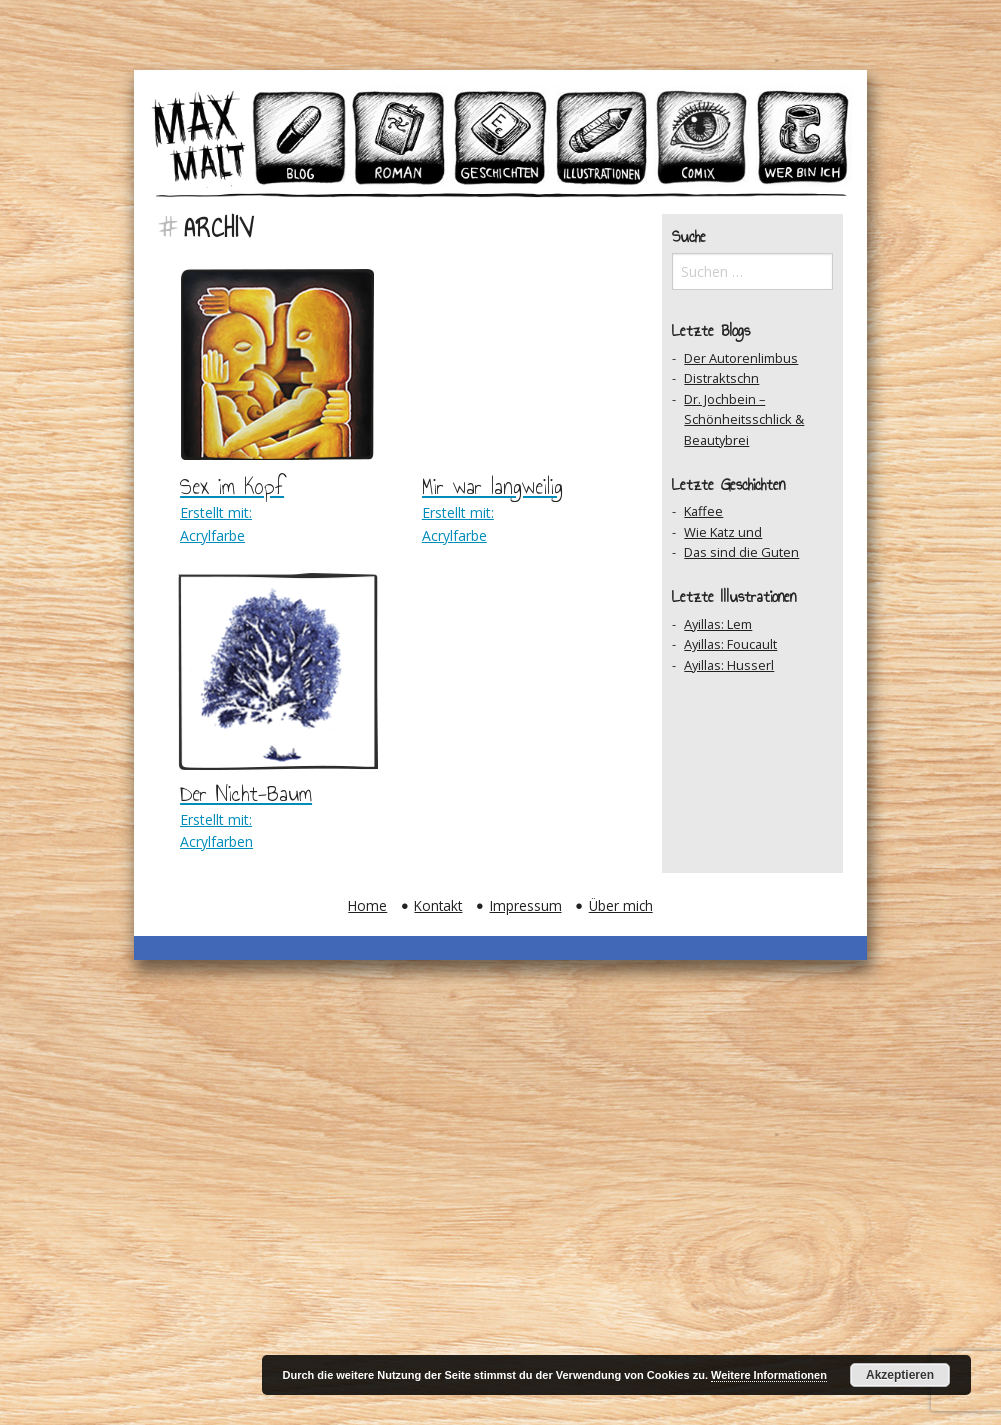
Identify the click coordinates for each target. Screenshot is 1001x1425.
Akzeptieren (900, 1375)
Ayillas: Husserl (729, 665)
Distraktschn (721, 378)
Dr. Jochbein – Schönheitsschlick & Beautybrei (744, 419)
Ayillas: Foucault (730, 644)
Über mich (621, 905)
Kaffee (703, 511)
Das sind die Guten (741, 552)
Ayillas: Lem (718, 624)
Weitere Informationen (769, 1375)
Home (367, 905)
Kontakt (438, 905)
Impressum (526, 905)
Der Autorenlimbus (741, 358)
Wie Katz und (723, 532)
